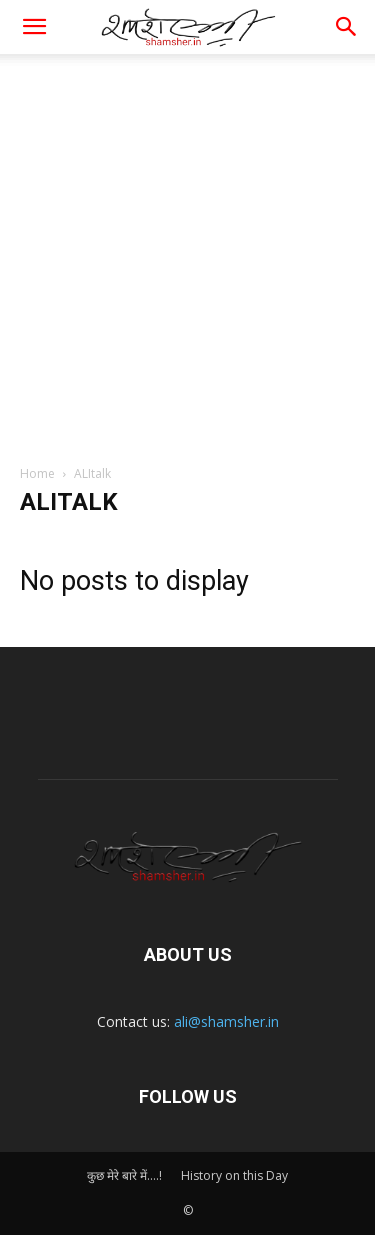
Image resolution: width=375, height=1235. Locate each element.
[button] (347, 27)
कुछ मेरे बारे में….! (124, 1175)
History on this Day (234, 1175)
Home (37, 473)
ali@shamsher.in (226, 1021)
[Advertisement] (187, 251)
